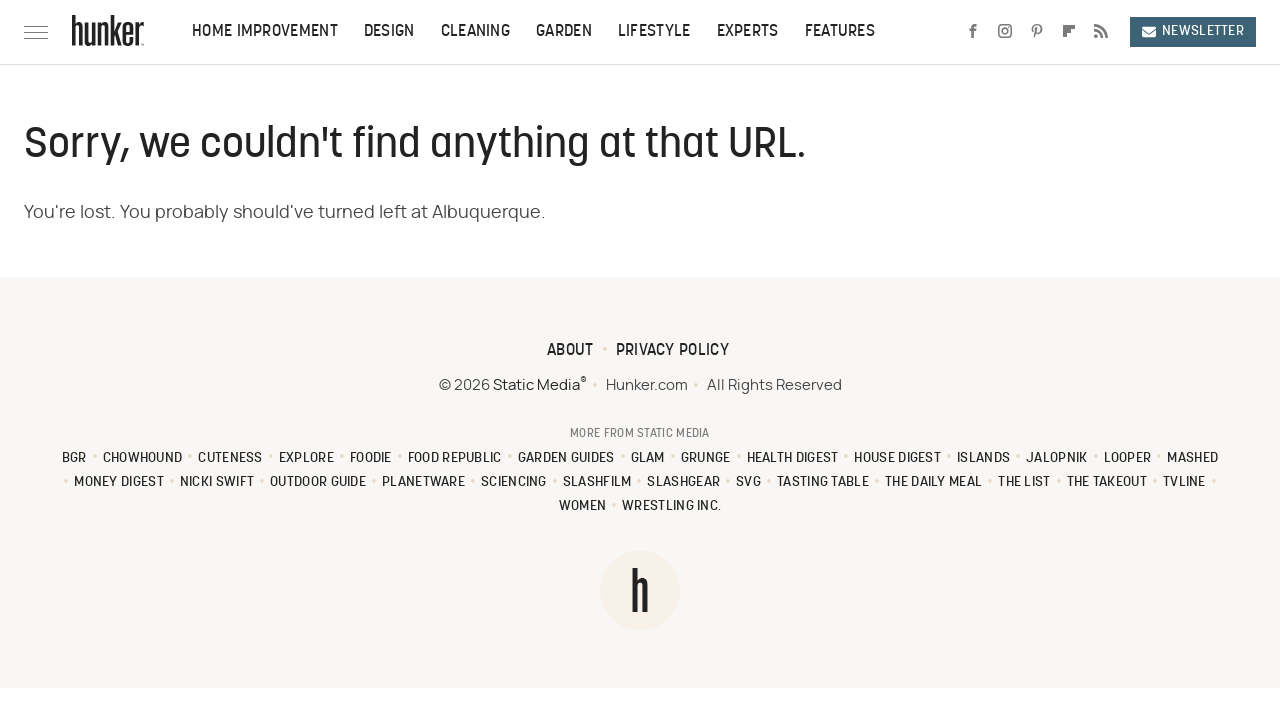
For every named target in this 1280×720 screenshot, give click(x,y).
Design (389, 32)
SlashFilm (597, 482)
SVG (748, 482)
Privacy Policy (672, 351)
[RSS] (1101, 32)
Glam (648, 458)
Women (583, 506)
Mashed (1192, 458)
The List (1024, 482)
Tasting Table (823, 482)
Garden (564, 32)
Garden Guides (566, 458)
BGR (74, 458)
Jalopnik (1056, 458)
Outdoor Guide (318, 482)
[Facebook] (973, 32)
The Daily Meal (933, 482)
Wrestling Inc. (671, 506)
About (570, 351)
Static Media (536, 385)
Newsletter (1193, 31)
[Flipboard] (1069, 32)
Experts (748, 32)
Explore (306, 458)
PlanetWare (423, 482)
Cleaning (475, 32)
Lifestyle (654, 32)
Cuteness (230, 458)
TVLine (1184, 482)
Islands (983, 458)
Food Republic (455, 458)
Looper (1128, 458)
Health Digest (793, 458)
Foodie (371, 458)
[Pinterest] (1037, 32)
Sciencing (514, 482)
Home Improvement (265, 32)
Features (840, 32)
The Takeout (1107, 482)
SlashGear (683, 482)
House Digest (897, 458)
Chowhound (143, 458)
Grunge (706, 458)
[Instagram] (1005, 32)
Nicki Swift (217, 482)
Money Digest (119, 482)
